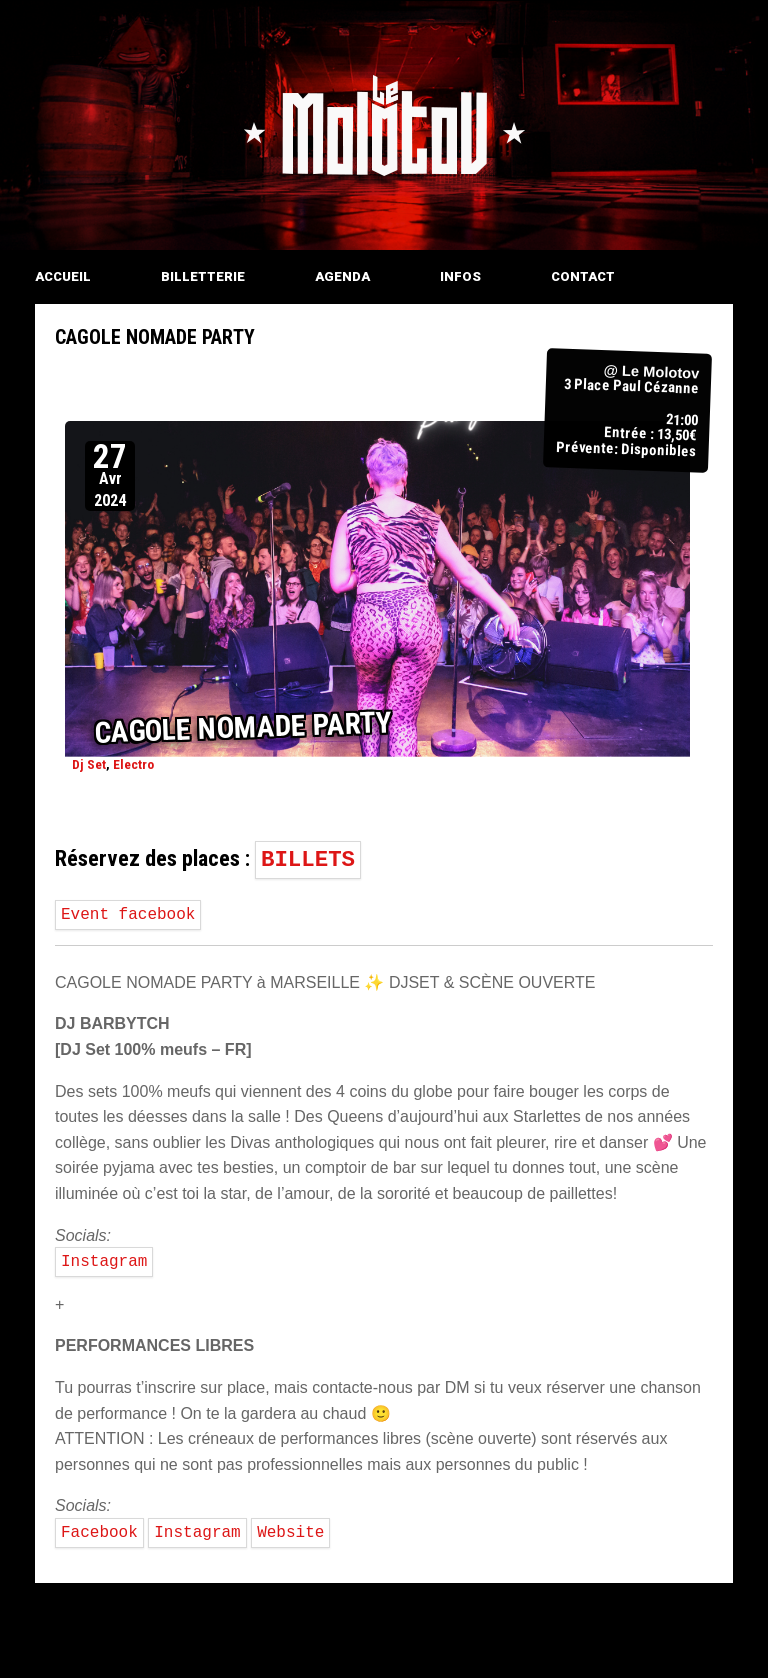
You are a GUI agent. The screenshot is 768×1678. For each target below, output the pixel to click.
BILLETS (308, 860)
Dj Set (89, 763)
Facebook (99, 1533)
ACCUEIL (63, 276)
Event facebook (128, 915)
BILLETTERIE (203, 276)
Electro (133, 763)
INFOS (460, 276)
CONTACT (583, 276)
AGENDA (342, 276)
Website (290, 1533)
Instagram (104, 1262)
